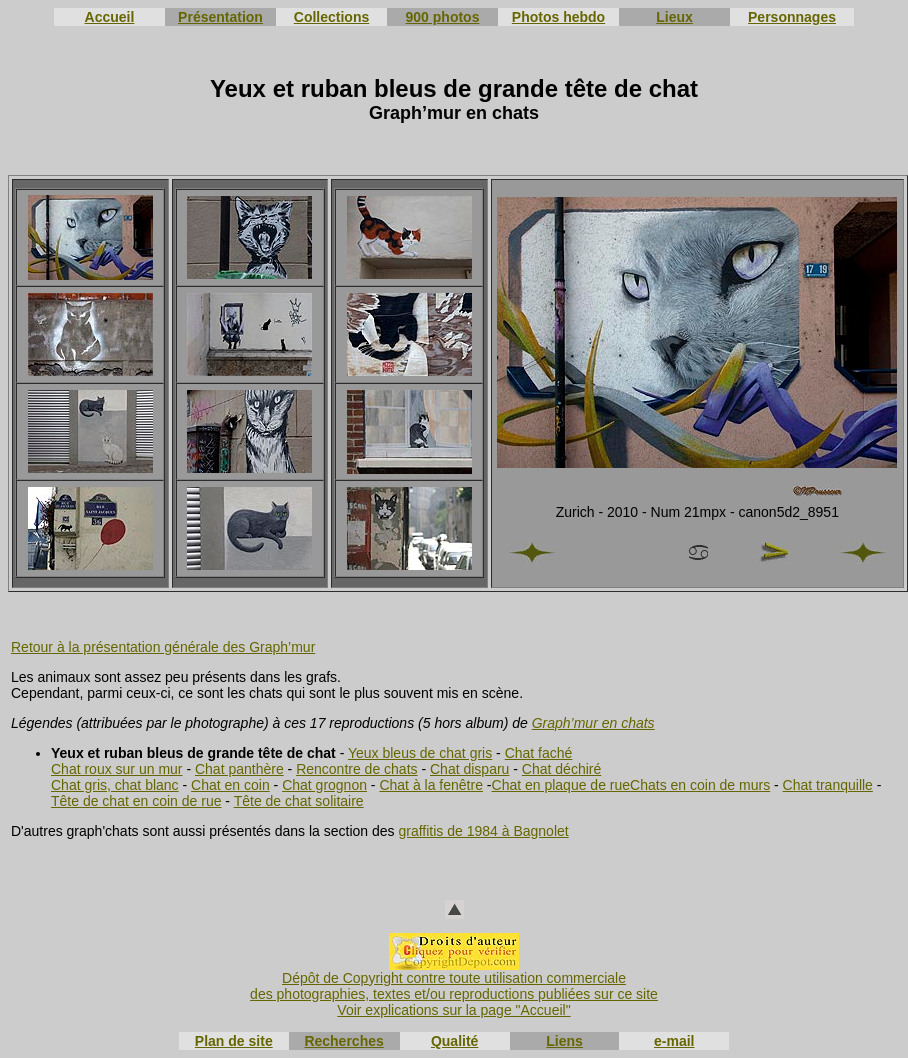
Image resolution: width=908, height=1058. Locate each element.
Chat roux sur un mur (117, 769)
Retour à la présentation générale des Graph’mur (163, 647)
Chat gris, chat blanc (115, 785)
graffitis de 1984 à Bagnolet (483, 831)
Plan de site (234, 1041)
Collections (331, 17)
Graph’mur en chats (593, 723)
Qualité (454, 1041)
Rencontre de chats (356, 769)
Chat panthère (239, 769)
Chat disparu (469, 769)
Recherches (343, 1041)
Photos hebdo (558, 17)
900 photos (443, 17)
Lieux (674, 17)
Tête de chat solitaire (299, 801)
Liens (564, 1041)
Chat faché (539, 753)
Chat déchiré (561, 769)
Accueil (110, 17)
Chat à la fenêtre (431, 785)
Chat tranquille (828, 785)
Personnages (792, 17)
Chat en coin (230, 785)
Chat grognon (324, 785)
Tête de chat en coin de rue (136, 801)
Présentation (220, 17)
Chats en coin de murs (700, 785)
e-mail (674, 1041)
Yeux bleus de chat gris (420, 753)
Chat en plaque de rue (561, 785)
